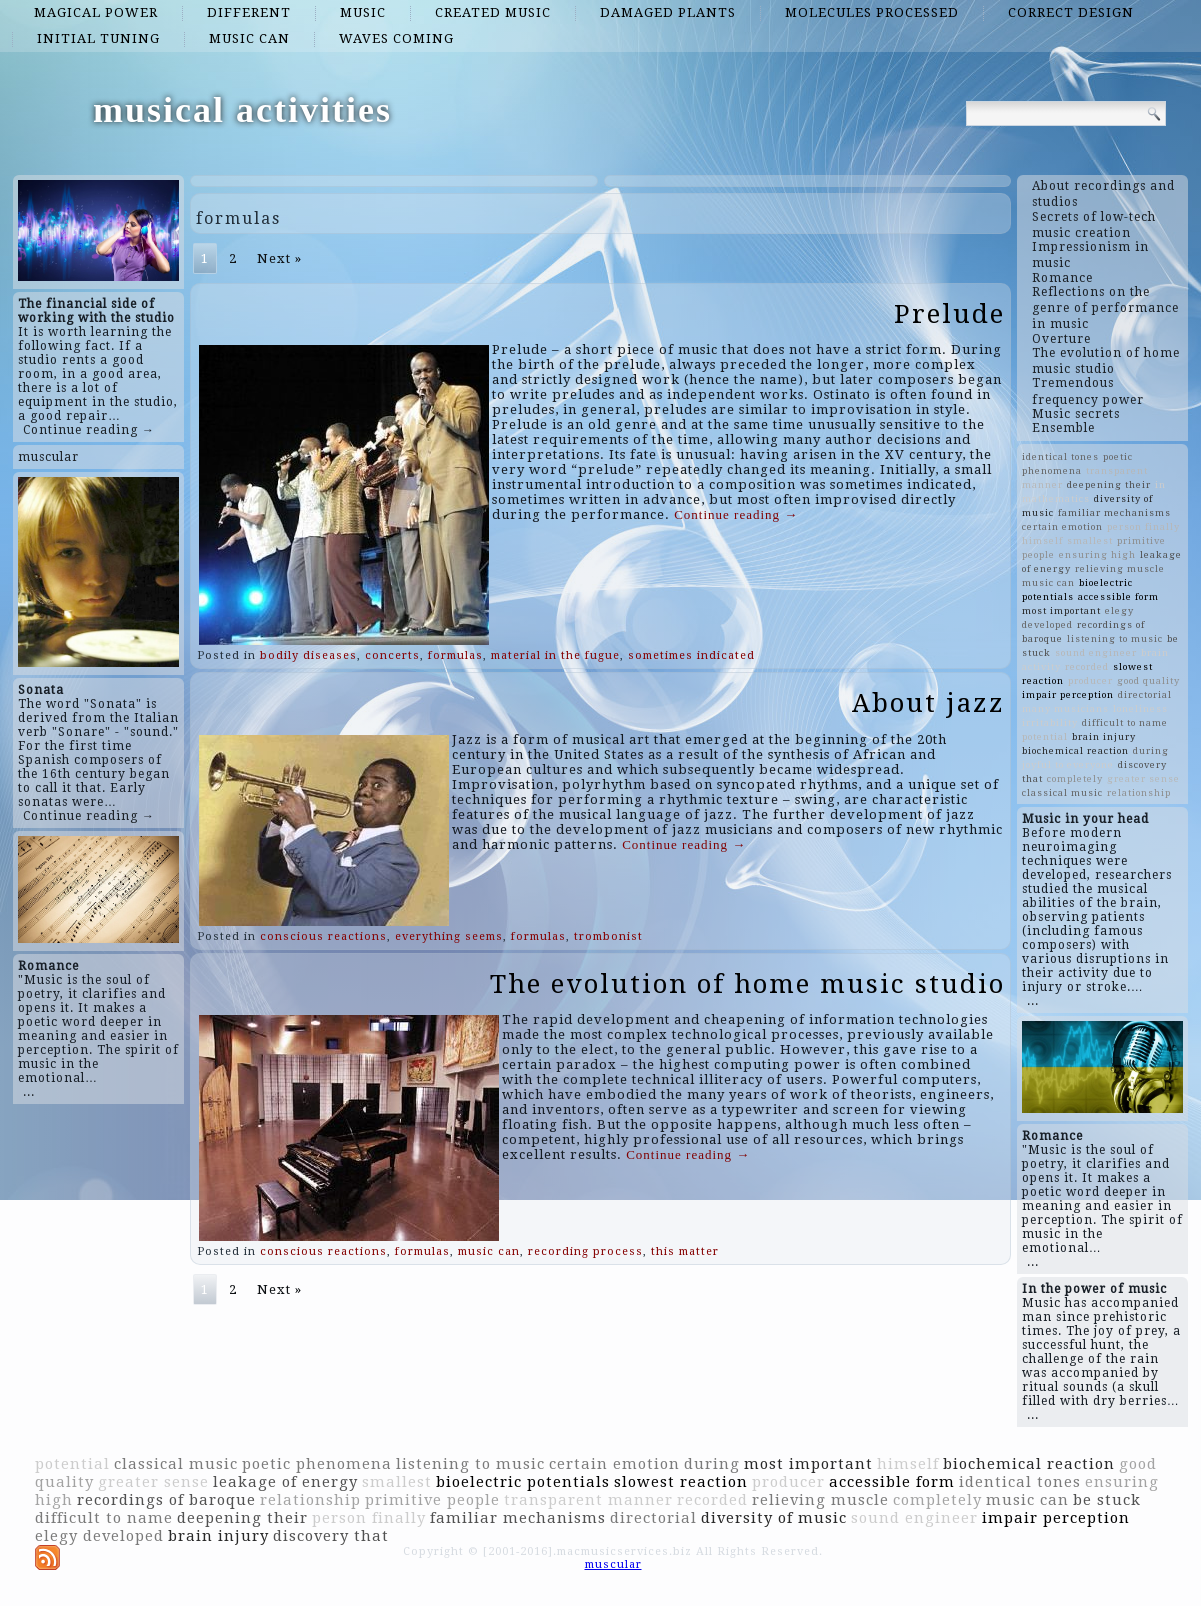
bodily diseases (308, 655)
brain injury (1104, 736)
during (1151, 750)
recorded (1087, 666)
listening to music (1115, 638)
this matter (685, 1251)
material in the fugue (555, 655)
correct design (1071, 12)
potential (1045, 736)
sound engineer (1096, 652)
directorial (1145, 694)
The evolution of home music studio (747, 984)
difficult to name (1125, 722)
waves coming (396, 38)
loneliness (1140, 708)
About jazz (928, 703)
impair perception (1068, 694)
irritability (1050, 722)
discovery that (331, 1536)
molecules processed (872, 12)
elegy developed (99, 1536)
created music (493, 12)
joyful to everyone (1068, 764)
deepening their (1109, 484)
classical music (1062, 792)
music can (249, 38)
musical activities (242, 110)
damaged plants (668, 12)
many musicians (1065, 708)
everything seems (449, 936)
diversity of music (774, 1518)
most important (1061, 610)
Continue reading (736, 514)
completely (1075, 778)
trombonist (608, 936)
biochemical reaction (1075, 750)
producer (1090, 680)
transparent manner (588, 1500)
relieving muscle (1120, 568)
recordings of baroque (166, 1500)
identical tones (1060, 456)
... (29, 1092)
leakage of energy (285, 1482)
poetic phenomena (317, 1464)
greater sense (1143, 778)
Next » (279, 258)
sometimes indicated (691, 655)
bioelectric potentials (523, 1482)
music (363, 12)
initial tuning (98, 38)
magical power (96, 12)
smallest (1090, 540)
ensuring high (1097, 554)
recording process (585, 1251)
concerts (392, 655)
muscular (48, 457)
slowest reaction (681, 1482)
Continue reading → (89, 430)
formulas (455, 655)
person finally (1143, 526)
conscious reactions (323, 936)
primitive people (432, 1500)
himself (1042, 540)
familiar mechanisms (1114, 512)
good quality (1148, 680)
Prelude (949, 314)
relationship (1139, 792)
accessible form (1118, 596)
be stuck (1107, 1500)
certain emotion (1062, 526)
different (249, 12)
